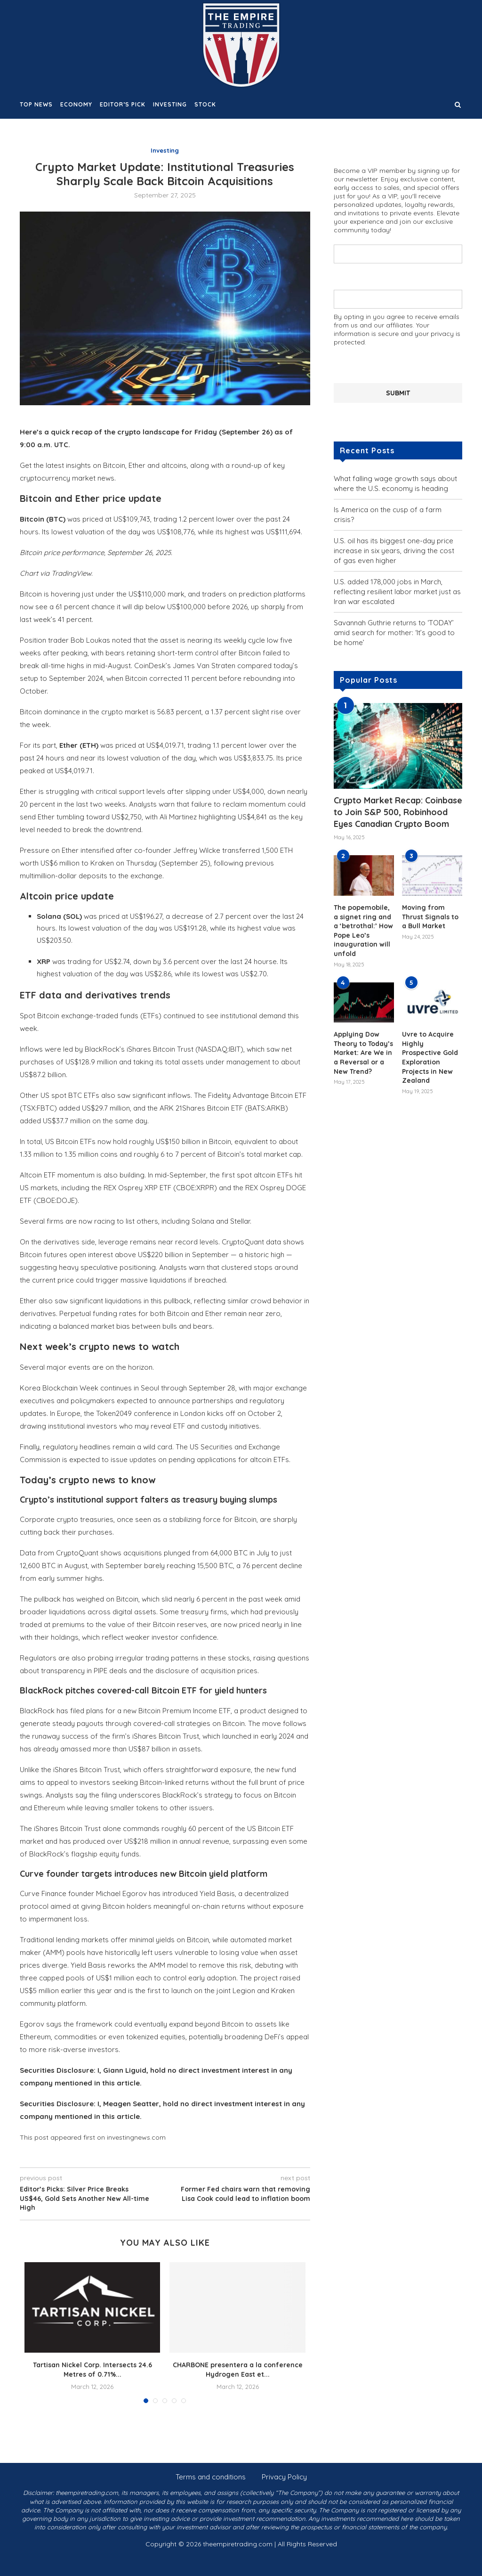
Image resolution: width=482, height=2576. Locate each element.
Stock (205, 104)
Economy (76, 104)
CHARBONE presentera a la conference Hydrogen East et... (238, 2370)
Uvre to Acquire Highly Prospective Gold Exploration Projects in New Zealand (430, 1057)
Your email (398, 295)
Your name (398, 249)
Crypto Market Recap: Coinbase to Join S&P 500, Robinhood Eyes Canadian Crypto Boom (398, 811)
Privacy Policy (284, 2476)
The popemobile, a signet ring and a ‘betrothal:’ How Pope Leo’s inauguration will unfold (363, 930)
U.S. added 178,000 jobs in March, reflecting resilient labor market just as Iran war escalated (397, 591)
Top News (36, 104)
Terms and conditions (211, 2476)
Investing (170, 104)
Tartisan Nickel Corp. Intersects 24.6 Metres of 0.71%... (92, 2370)
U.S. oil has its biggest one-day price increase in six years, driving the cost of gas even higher (394, 550)
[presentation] (405, 364)
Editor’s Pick (122, 104)
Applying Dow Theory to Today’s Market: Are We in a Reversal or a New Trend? (363, 1052)
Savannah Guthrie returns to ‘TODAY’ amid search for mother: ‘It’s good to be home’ (394, 632)
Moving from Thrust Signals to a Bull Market (430, 916)
